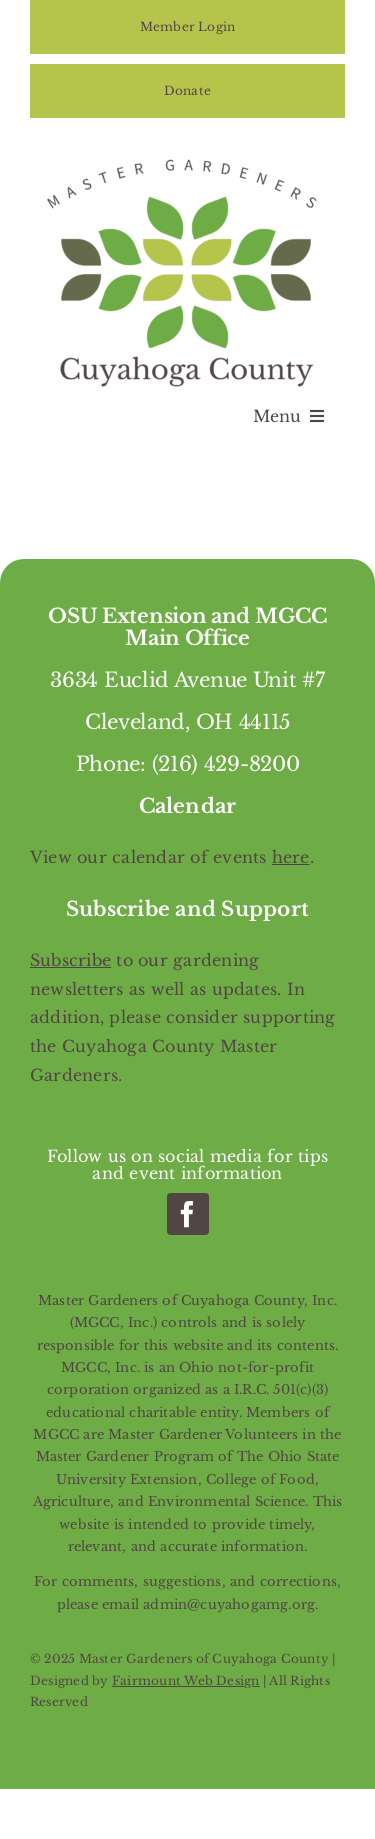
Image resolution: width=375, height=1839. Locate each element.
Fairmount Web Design (186, 1680)
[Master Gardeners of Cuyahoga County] (188, 156)
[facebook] (188, 1214)
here (291, 857)
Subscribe (70, 960)
